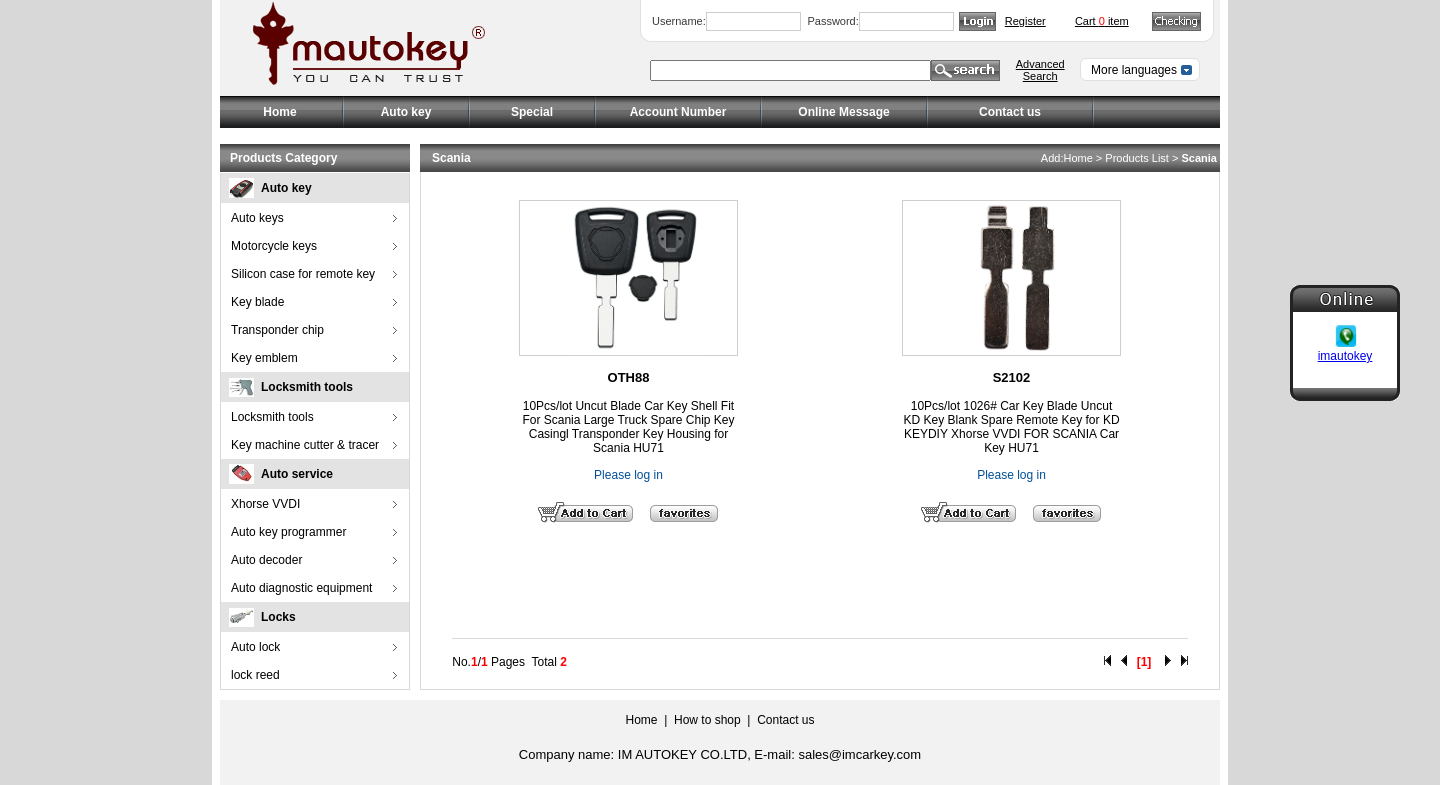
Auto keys (257, 218)
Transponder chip (277, 330)
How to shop (707, 720)
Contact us (1010, 112)
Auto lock (255, 647)
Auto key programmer (288, 532)
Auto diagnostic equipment (301, 588)
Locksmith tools (307, 387)
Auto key (286, 188)
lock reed (255, 675)
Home (279, 112)
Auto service (297, 474)
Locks (278, 617)
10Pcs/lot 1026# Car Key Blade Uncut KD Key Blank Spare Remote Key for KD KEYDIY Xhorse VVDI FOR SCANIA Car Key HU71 (1011, 427)
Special (532, 112)
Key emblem (264, 358)
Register (1025, 21)
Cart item (1102, 21)
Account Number (678, 112)
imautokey (1345, 355)
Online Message (843, 112)
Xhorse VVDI (265, 504)
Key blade (257, 302)
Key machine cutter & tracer (305, 445)
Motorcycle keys (274, 246)
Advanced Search (1040, 70)
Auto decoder (266, 560)
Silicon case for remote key (303, 274)
